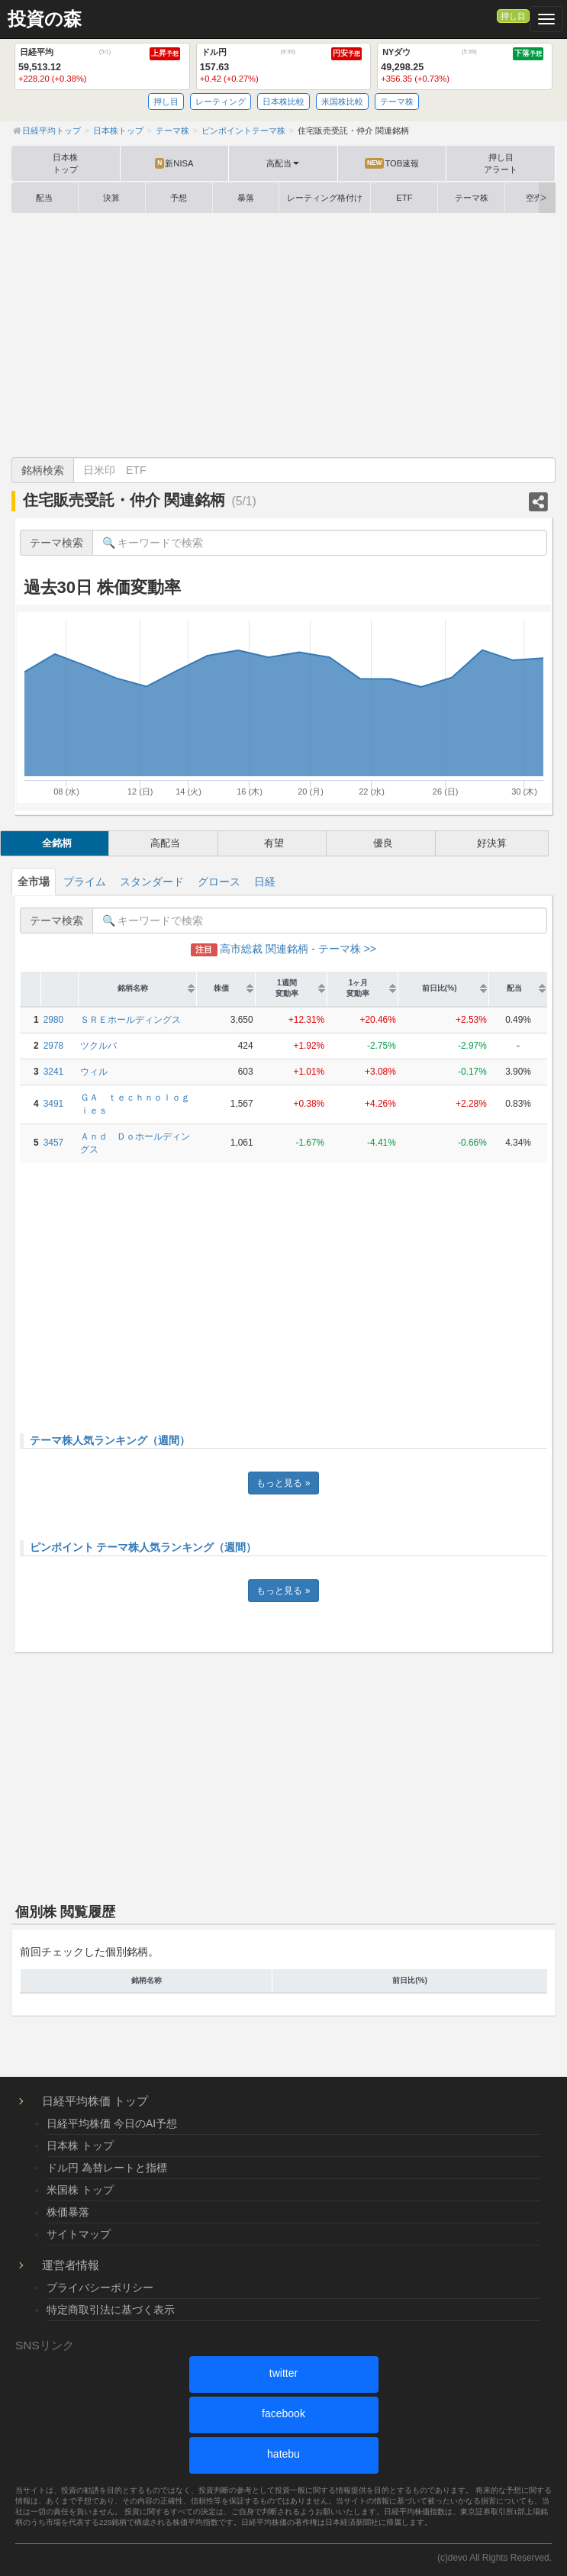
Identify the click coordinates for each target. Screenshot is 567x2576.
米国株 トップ (80, 2190)
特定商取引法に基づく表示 (111, 2310)
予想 (178, 197)
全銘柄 (57, 843)
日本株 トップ (80, 2145)
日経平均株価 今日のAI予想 (112, 2123)
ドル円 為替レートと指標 (107, 2168)
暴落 (245, 197)
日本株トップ (65, 163)
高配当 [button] (282, 163)
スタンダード (152, 881)
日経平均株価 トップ (95, 2100)
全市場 (34, 881)
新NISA (174, 163)
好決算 (492, 843)
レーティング (220, 101)
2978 (53, 1045)
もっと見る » (283, 1483)
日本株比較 (283, 101)
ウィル (94, 1071)
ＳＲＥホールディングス (130, 1019)
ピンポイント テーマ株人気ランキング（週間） (143, 1547)
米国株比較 (342, 101)
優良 (383, 843)
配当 (44, 197)
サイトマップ (79, 2234)
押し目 (513, 16)
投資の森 (45, 19)
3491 (53, 1103)
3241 (53, 1071)
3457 (53, 1142)
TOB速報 (392, 163)
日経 (264, 881)
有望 (274, 843)
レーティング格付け (324, 197)
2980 (53, 1019)
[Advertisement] (283, 335)
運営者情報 (70, 2264)
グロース (219, 881)
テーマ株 (397, 101)
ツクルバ (98, 1045)
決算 (111, 197)
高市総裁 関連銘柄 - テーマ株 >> (283, 949)
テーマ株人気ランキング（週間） (110, 1440)
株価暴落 (68, 2212)
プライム (84, 881)
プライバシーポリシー (100, 2287)
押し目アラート (500, 163)
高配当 (165, 843)
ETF (404, 197)
